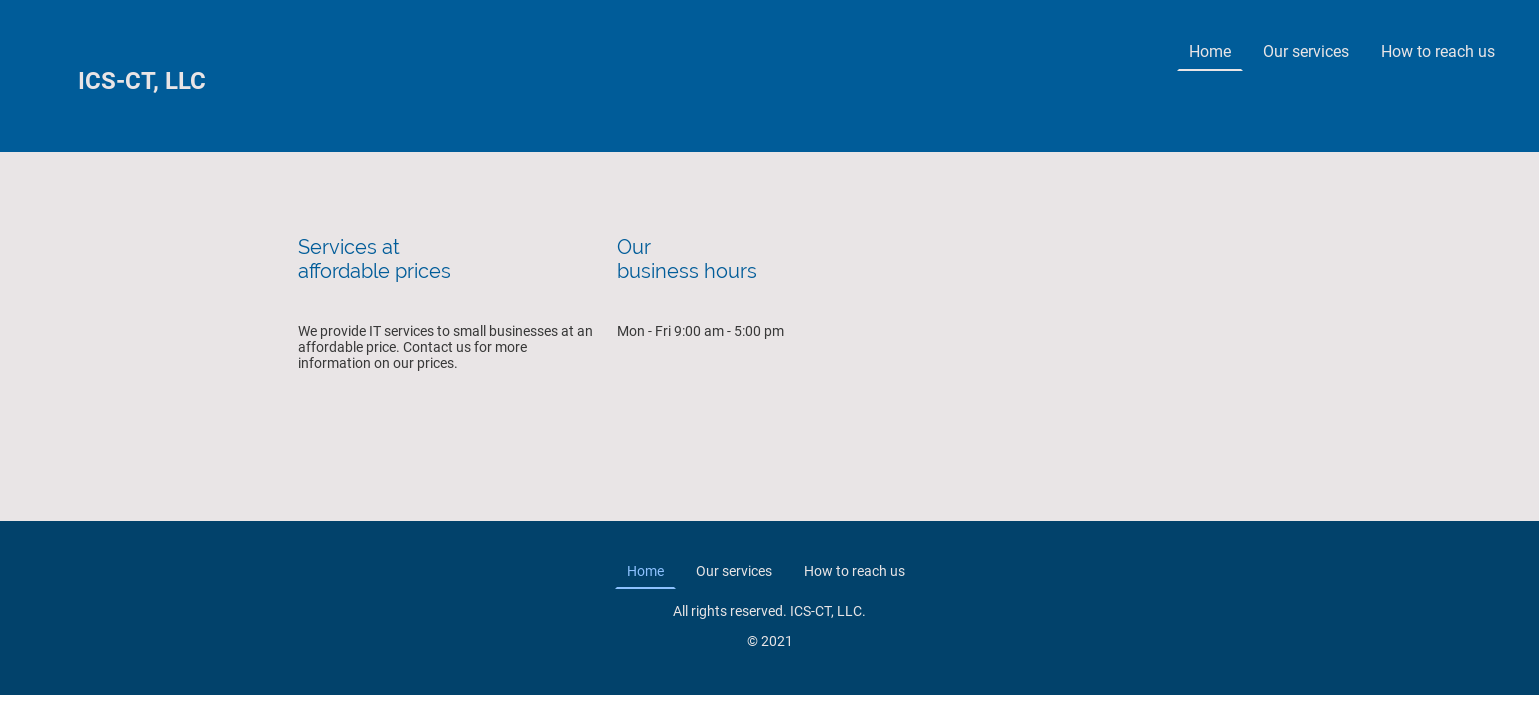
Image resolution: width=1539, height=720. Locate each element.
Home (1210, 51)
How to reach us (1438, 51)
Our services (1306, 51)
